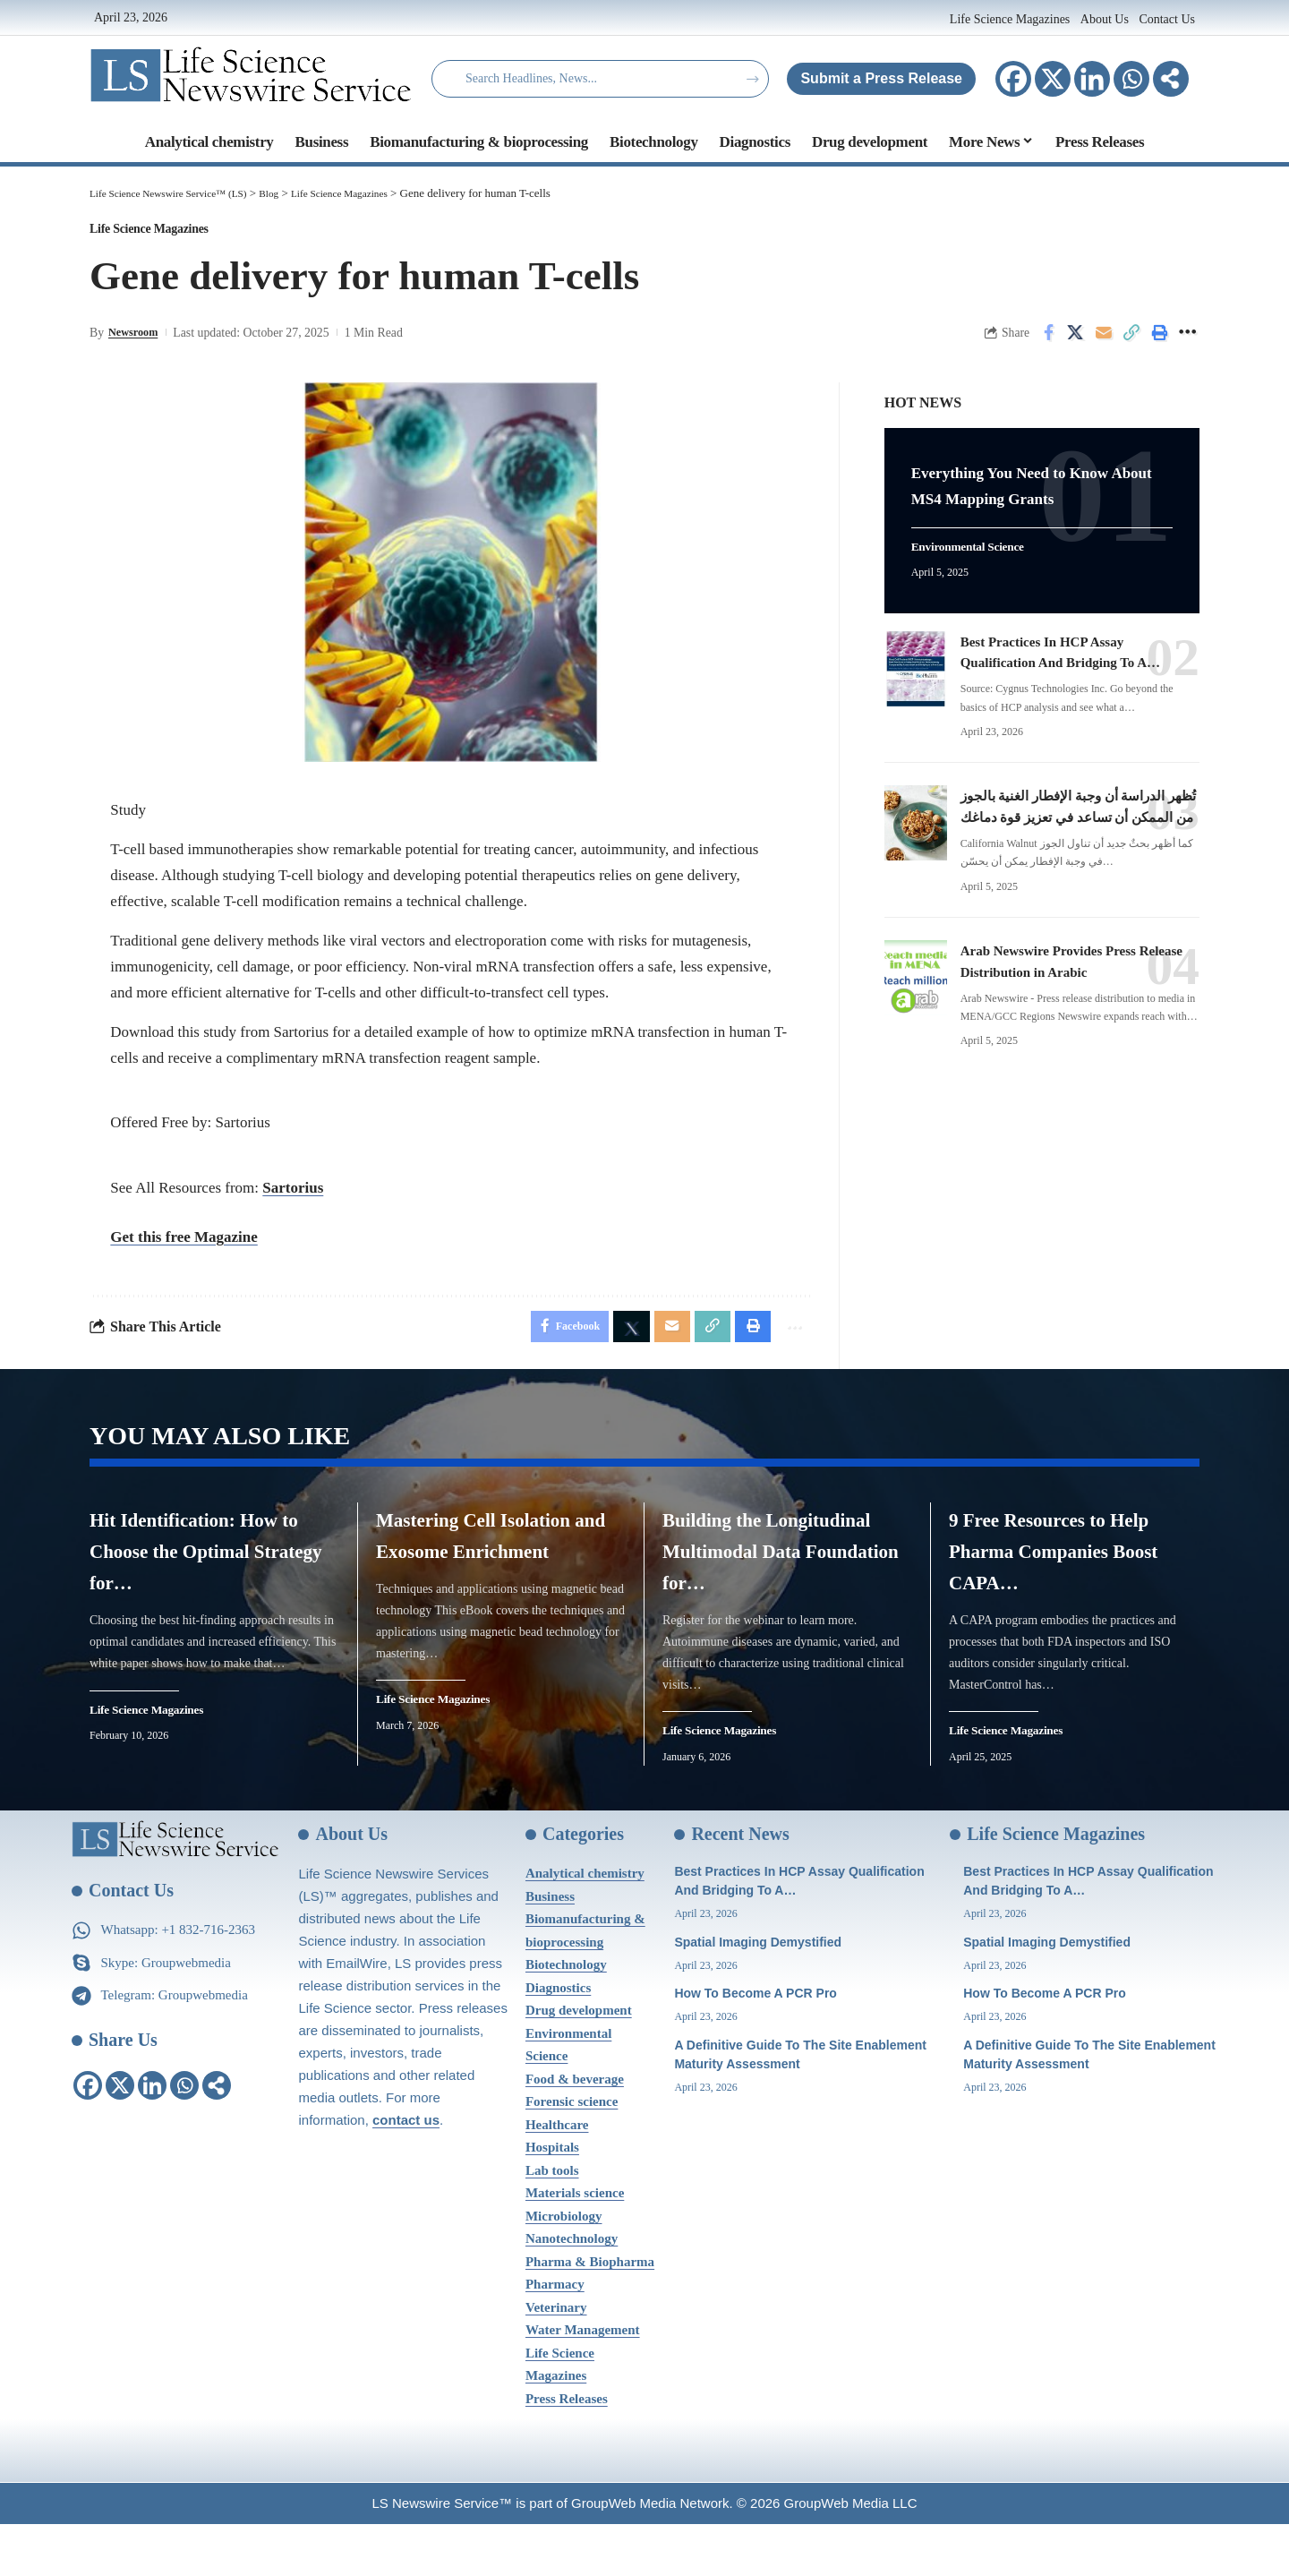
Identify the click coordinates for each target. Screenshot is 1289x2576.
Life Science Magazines (1011, 19)
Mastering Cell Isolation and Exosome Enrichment (497, 1569)
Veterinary (556, 2359)
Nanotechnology (571, 2290)
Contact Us (1167, 19)
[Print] (1159, 342)
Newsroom (136, 341)
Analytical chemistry (584, 1925)
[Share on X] (1075, 342)
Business (550, 1948)
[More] (1171, 79)
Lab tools (552, 2222)
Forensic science (571, 2153)
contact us (406, 2171)
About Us (1104, 19)
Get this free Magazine (183, 1245)
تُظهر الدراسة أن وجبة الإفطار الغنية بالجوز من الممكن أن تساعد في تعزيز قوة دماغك (1070, 812)
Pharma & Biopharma (589, 2313)
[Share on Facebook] (1048, 342)
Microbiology (563, 2268)
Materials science (574, 2245)
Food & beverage (574, 2131)
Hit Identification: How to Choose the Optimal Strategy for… (215, 1569)
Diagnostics (558, 2040)
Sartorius (292, 1196)
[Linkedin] (1092, 79)
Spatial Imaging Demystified (757, 1994)
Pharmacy (555, 2336)
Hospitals (552, 2199)
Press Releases (566, 2450)
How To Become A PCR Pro (755, 2045)
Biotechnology (566, 2016)
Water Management (582, 2382)
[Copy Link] (1131, 342)
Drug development (578, 2062)
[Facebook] (1013, 79)
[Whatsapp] (1131, 79)
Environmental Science (978, 543)
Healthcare (557, 2176)
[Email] (1103, 342)
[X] (1053, 79)
